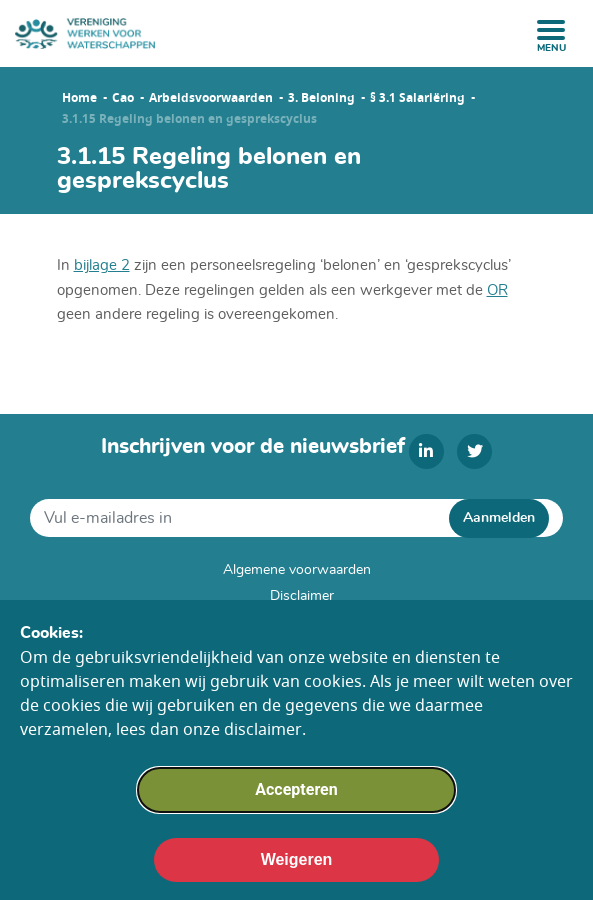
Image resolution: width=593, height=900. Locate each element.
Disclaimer (302, 596)
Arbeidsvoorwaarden (211, 98)
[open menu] (551, 30)
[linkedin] (426, 451)
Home (79, 98)
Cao (123, 98)
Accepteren (296, 799)
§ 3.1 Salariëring (417, 98)
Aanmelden (499, 518)
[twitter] (474, 451)
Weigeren (297, 869)
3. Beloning (321, 98)
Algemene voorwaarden (297, 570)
